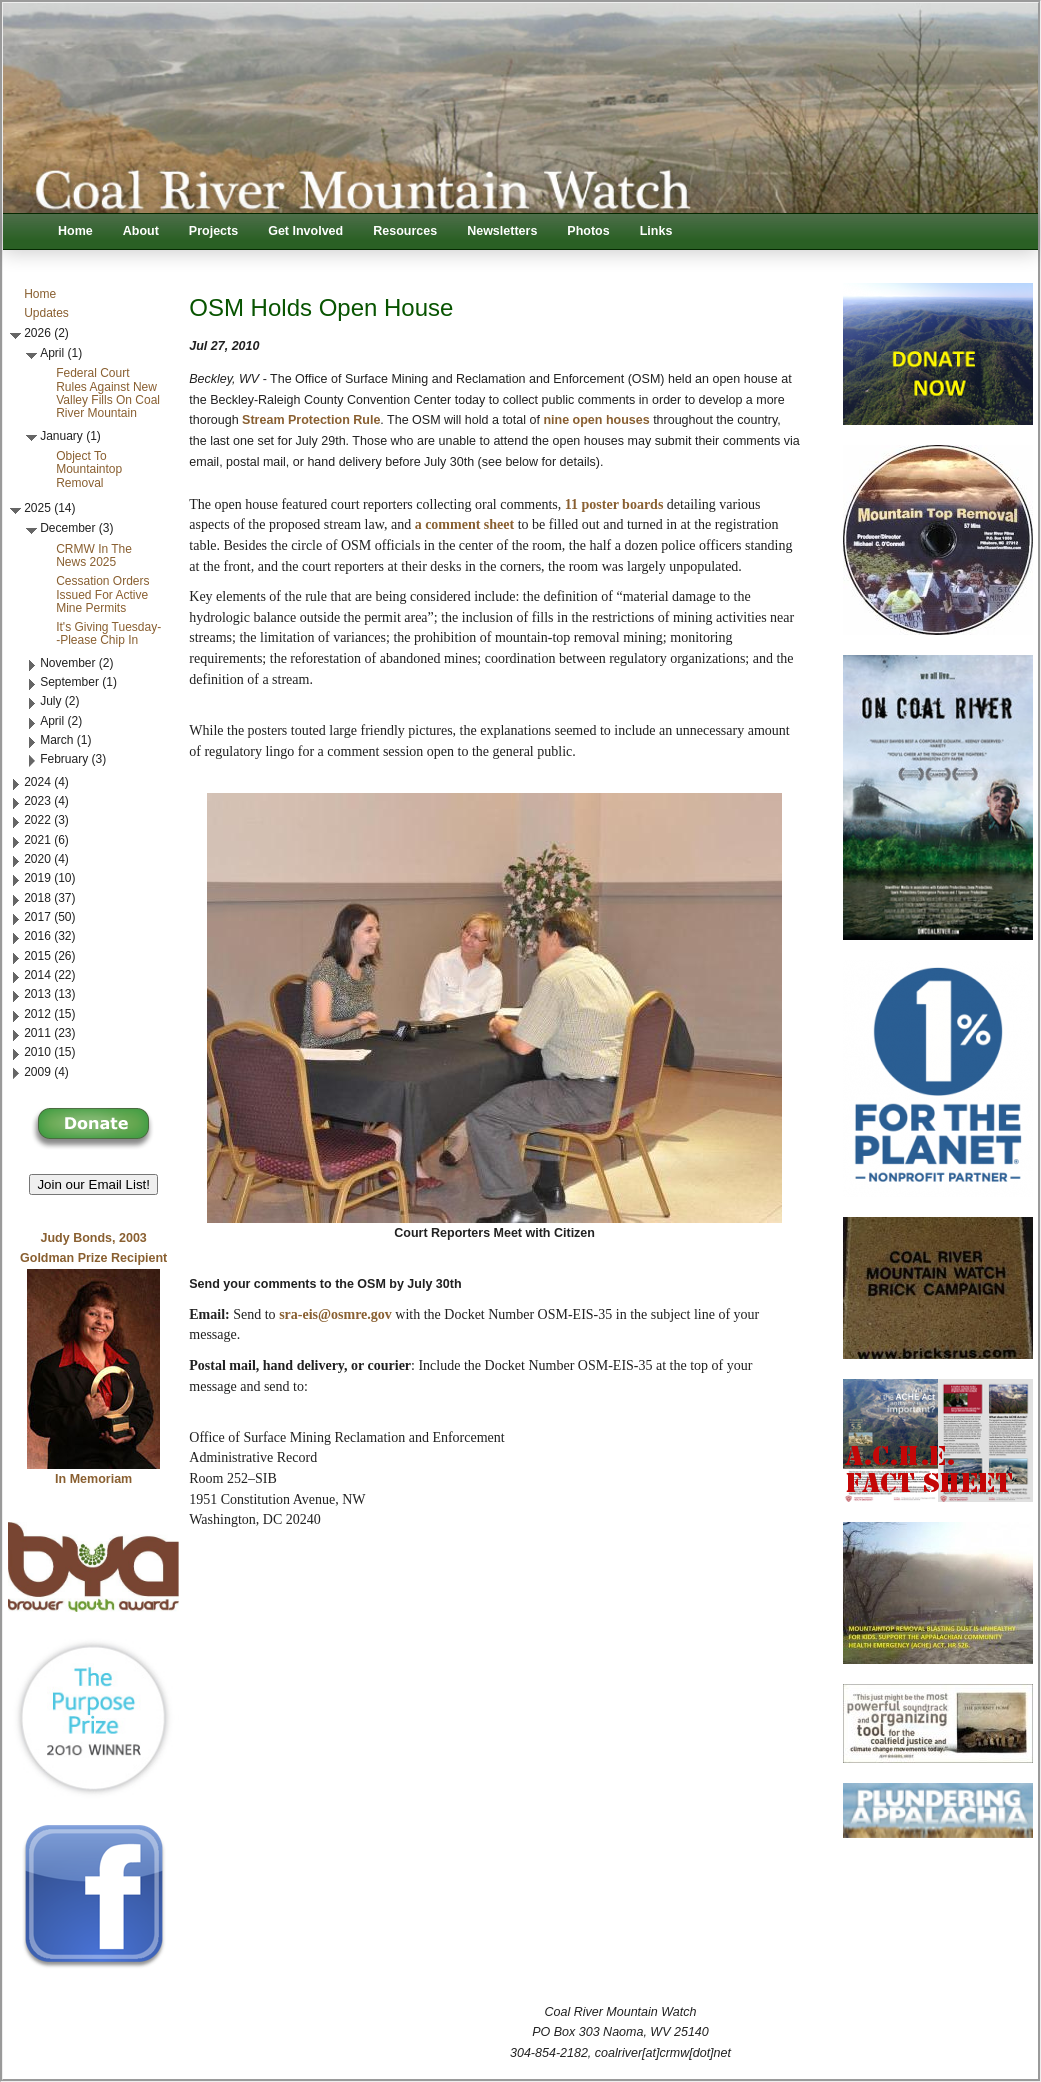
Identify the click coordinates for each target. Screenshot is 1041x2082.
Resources (405, 231)
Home (75, 231)
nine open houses (596, 420)
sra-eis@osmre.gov (335, 1314)
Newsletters (502, 231)
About (141, 231)
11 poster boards (614, 504)
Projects (213, 231)
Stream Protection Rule (311, 420)
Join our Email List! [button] (93, 1184)
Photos (588, 231)
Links (656, 231)
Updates (46, 313)
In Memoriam (93, 1479)
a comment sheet (465, 524)
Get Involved (305, 231)
